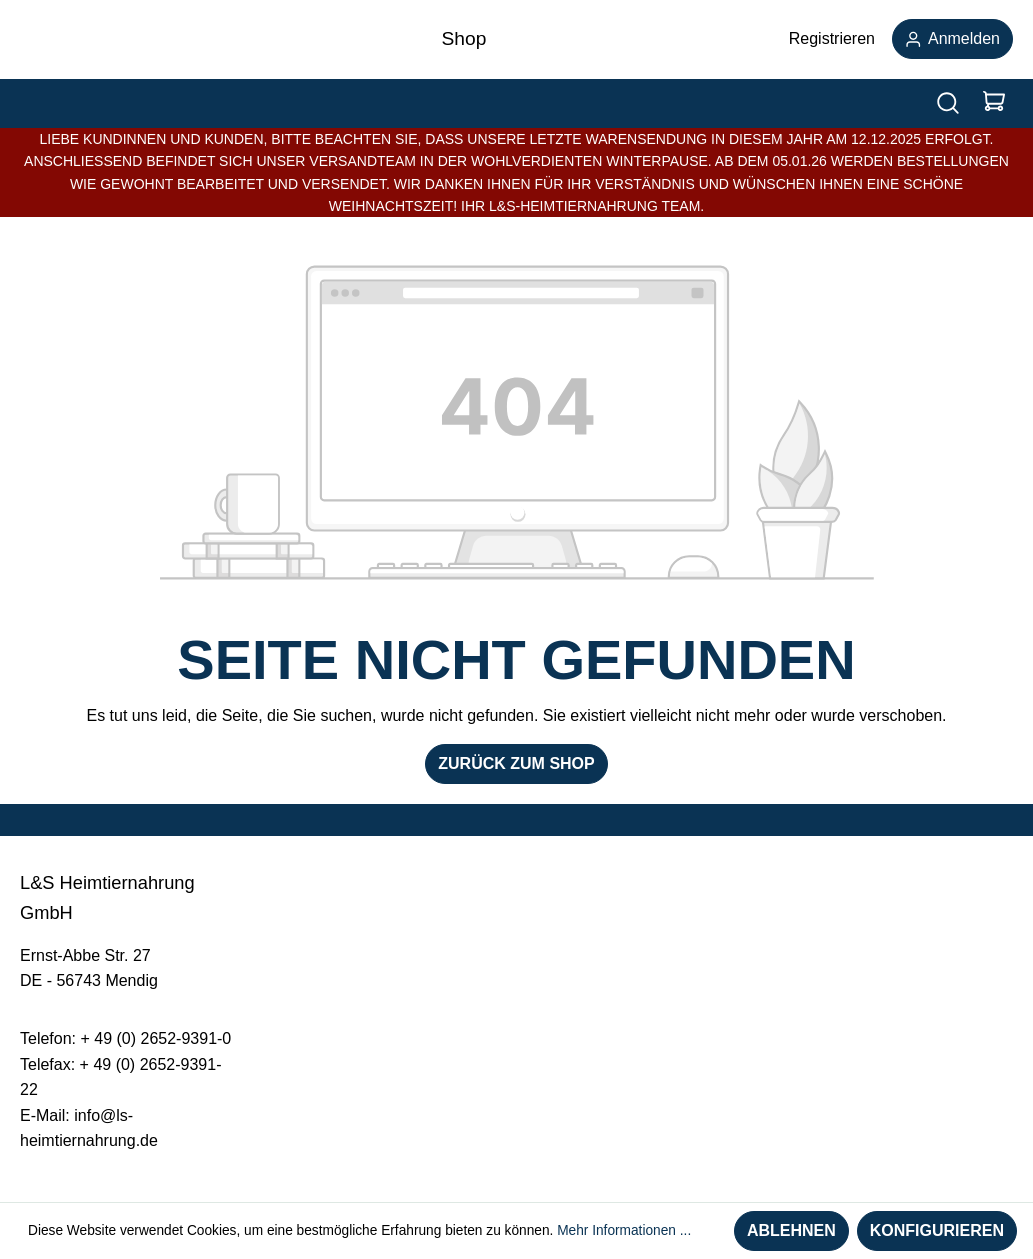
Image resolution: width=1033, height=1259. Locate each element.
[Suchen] (948, 103)
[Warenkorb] (994, 103)
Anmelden (952, 38)
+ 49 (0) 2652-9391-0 (155, 1038)
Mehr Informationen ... (624, 1230)
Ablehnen (791, 1230)
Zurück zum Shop (516, 763)
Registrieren (832, 38)
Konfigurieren (937, 1230)
